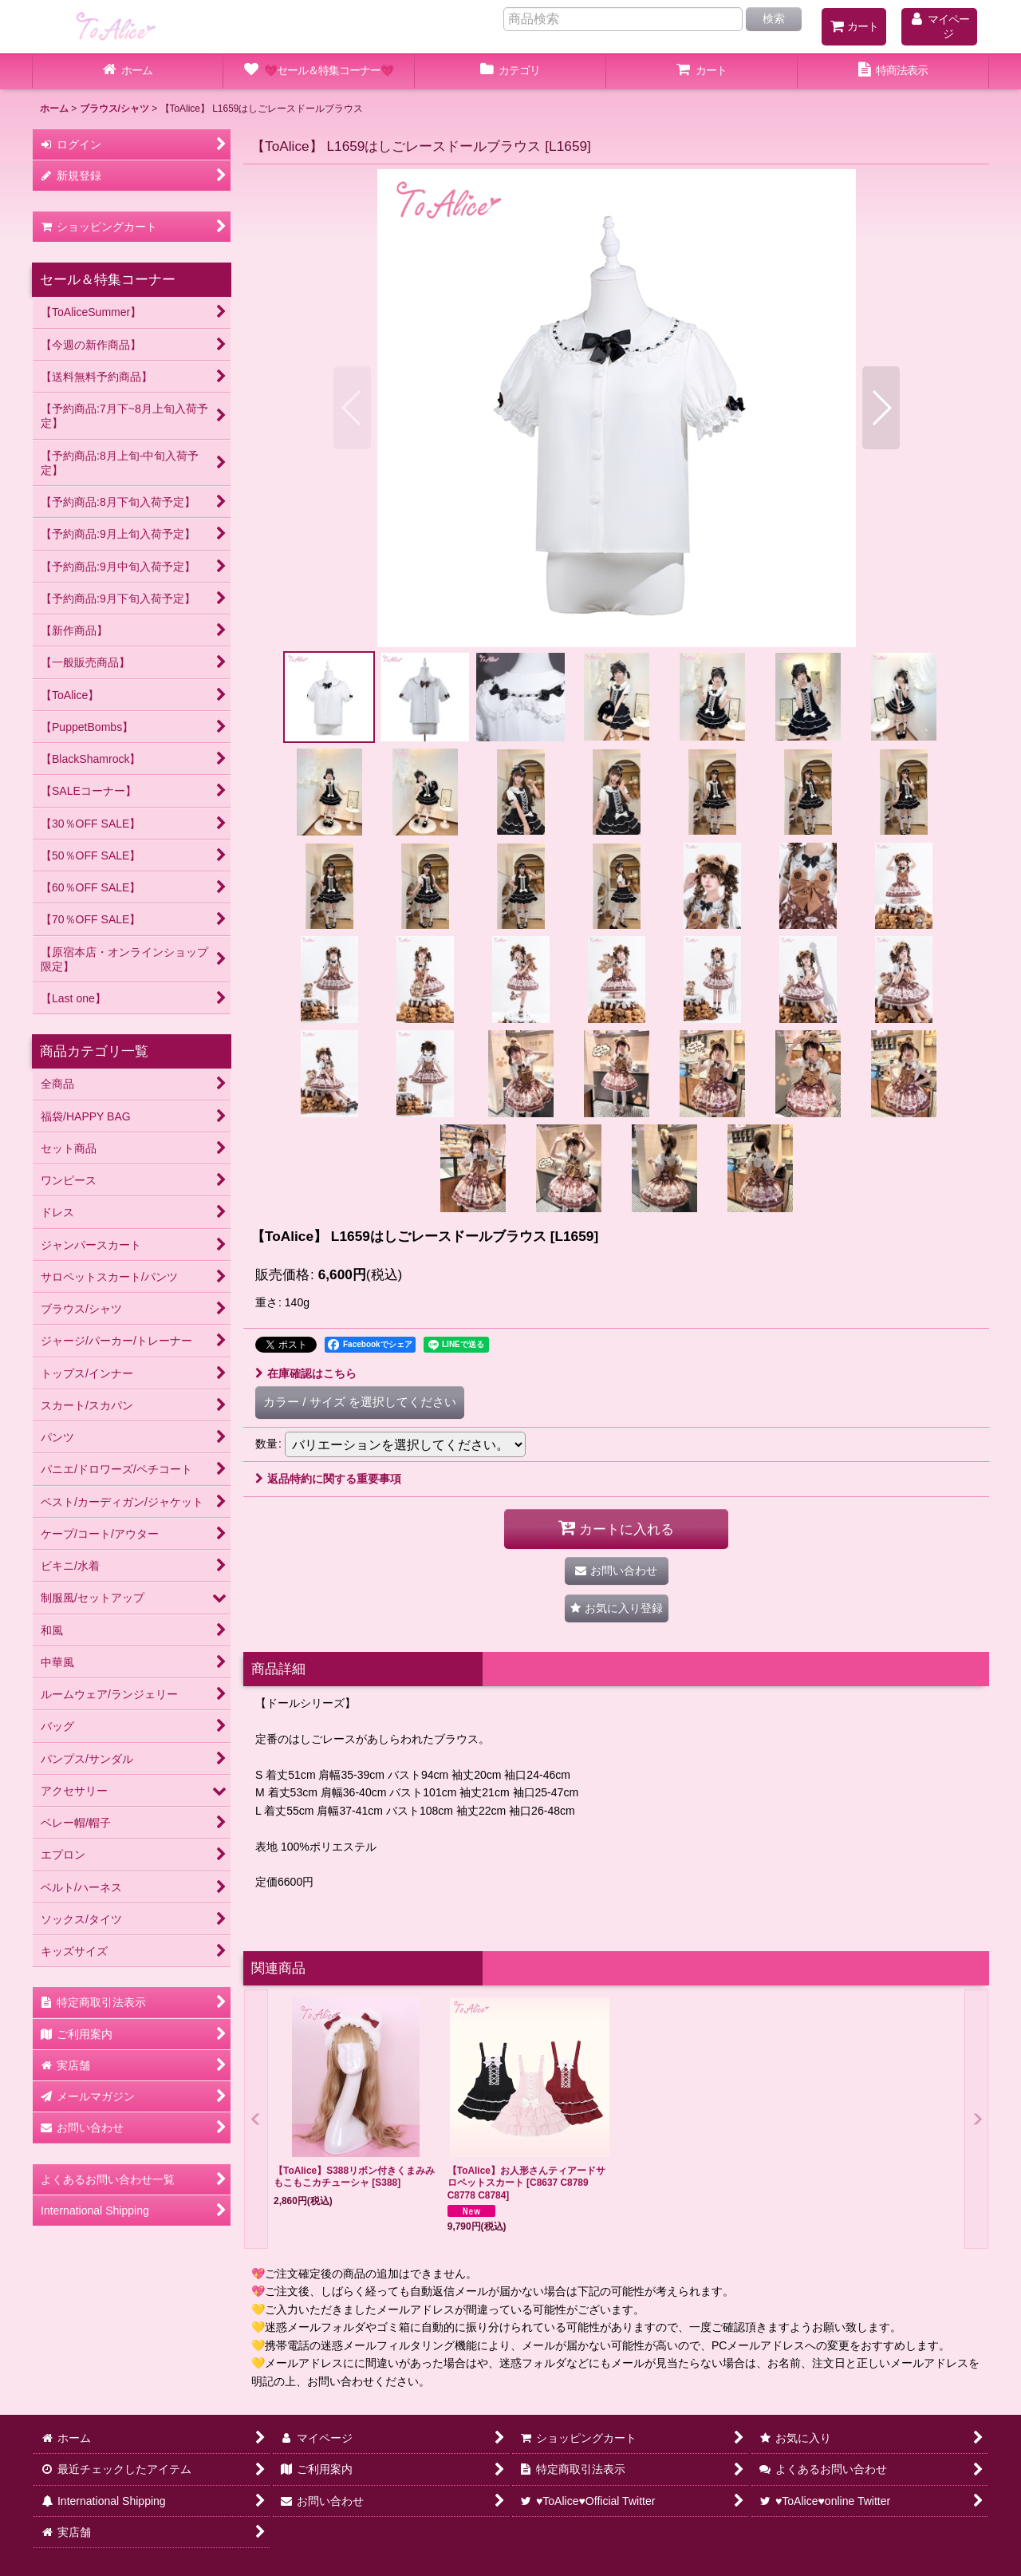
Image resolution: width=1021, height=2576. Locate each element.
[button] (352, 407)
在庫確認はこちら (306, 1373)
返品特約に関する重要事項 (328, 1478)
